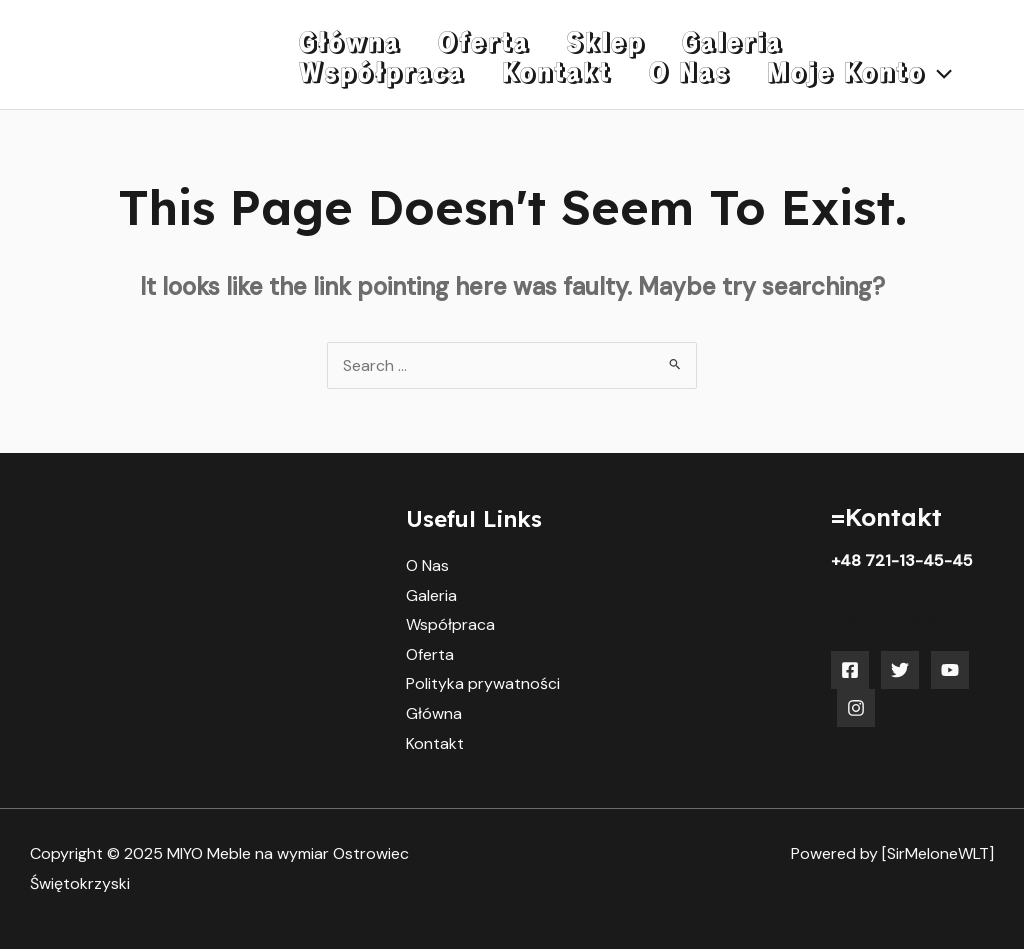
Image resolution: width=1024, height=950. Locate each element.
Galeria (431, 595)
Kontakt (435, 743)
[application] (695, 77)
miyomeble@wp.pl (896, 620)
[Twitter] (900, 670)
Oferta (430, 654)
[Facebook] (850, 670)
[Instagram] (856, 708)
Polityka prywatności (483, 684)
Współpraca (450, 624)
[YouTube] (950, 670)
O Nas (427, 565)
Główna (434, 714)
